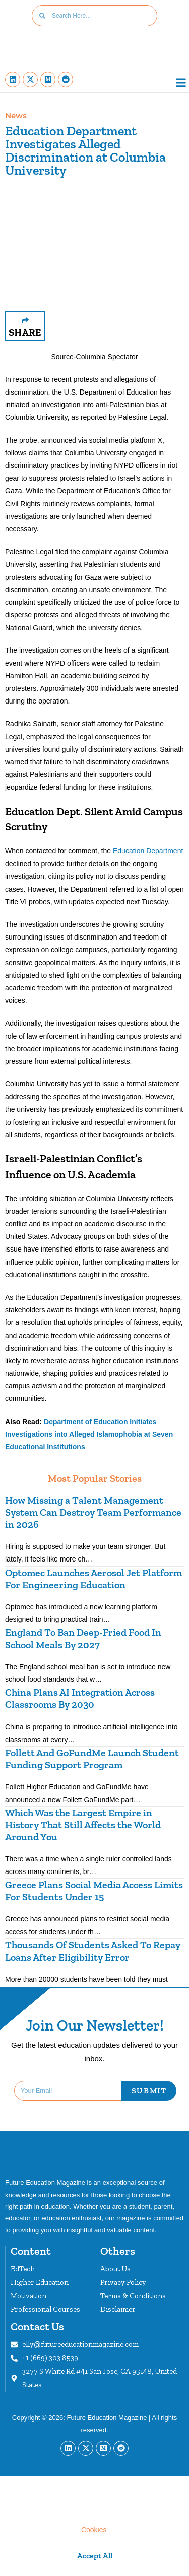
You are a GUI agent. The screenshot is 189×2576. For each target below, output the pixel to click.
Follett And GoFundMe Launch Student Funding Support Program (92, 1759)
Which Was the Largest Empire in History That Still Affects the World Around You (83, 1825)
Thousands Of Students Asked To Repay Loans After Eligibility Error (92, 1951)
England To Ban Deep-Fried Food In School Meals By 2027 (83, 1638)
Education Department (148, 851)
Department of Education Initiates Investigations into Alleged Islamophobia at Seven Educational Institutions (89, 1434)
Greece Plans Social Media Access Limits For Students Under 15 (94, 1891)
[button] (180, 82)
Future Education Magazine (107, 2418)
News (16, 115)
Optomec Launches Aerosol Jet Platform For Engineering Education (93, 1579)
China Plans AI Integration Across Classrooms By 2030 (80, 1698)
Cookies (94, 2530)
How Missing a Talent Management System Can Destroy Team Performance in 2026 (93, 1512)
